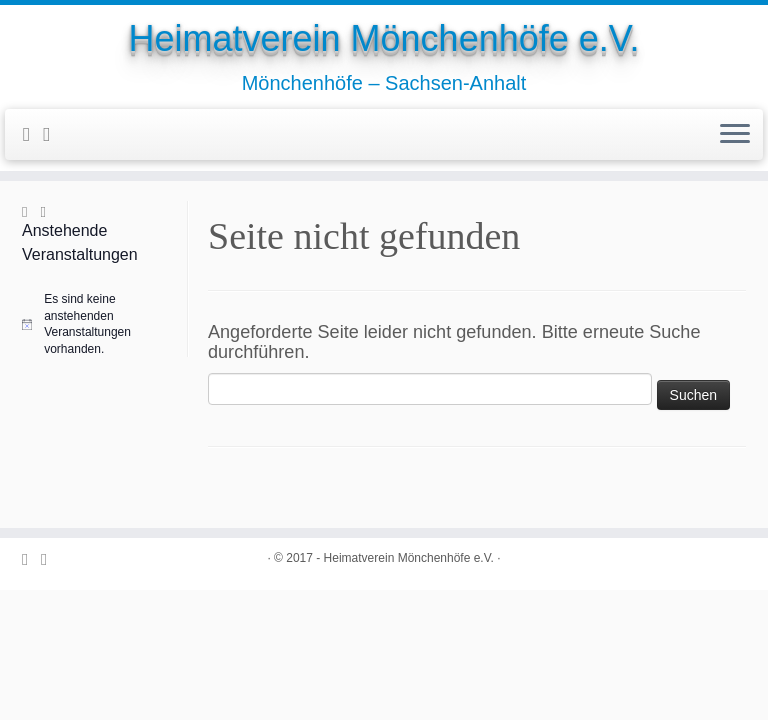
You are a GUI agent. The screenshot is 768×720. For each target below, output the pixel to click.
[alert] (102, 324)
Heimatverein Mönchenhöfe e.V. (384, 38)
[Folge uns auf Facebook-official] (33, 134)
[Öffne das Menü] (735, 135)
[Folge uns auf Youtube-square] (53, 134)
